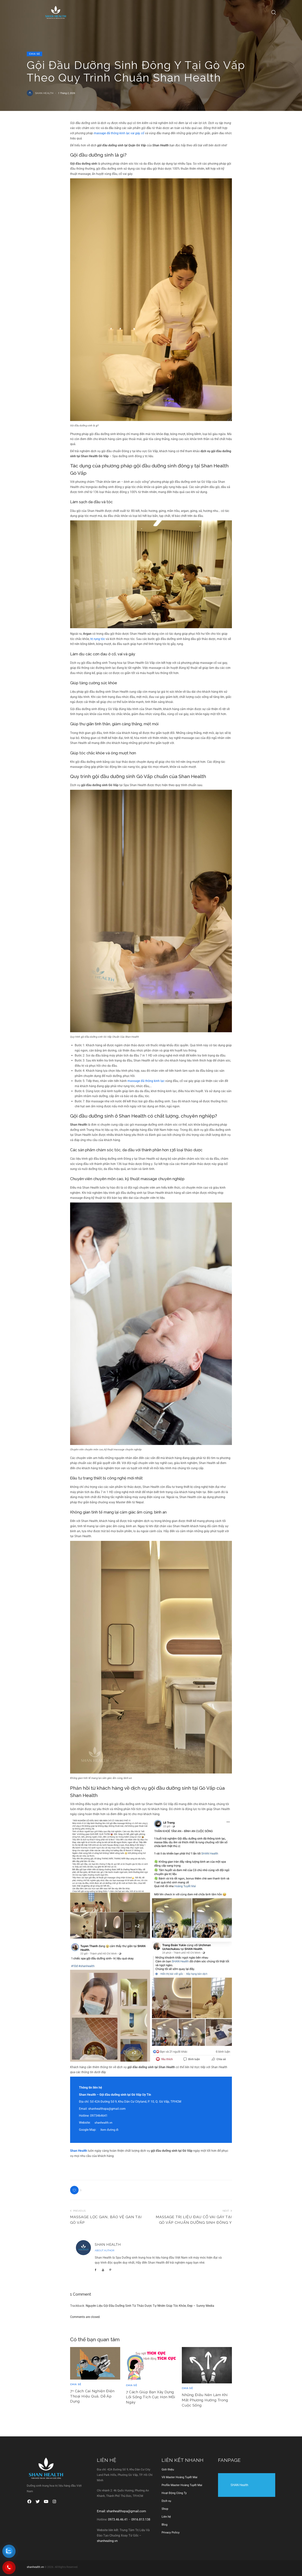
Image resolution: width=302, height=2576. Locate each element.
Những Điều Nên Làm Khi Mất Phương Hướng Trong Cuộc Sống (206, 2400)
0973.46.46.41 (118, 2520)
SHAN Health (236, 2485)
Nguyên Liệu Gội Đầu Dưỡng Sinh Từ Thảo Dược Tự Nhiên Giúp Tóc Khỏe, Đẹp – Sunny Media (150, 2305)
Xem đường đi (107, 2129)
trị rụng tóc (97, 639)
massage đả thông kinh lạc (146, 1081)
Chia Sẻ (34, 53)
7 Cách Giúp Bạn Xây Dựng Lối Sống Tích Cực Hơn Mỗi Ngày (149, 2397)
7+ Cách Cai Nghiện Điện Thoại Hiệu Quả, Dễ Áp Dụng (93, 2396)
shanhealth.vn (101, 2122)
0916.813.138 (140, 2520)
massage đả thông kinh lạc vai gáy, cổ (119, 133)
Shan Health (108, 2244)
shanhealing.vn (107, 2541)
